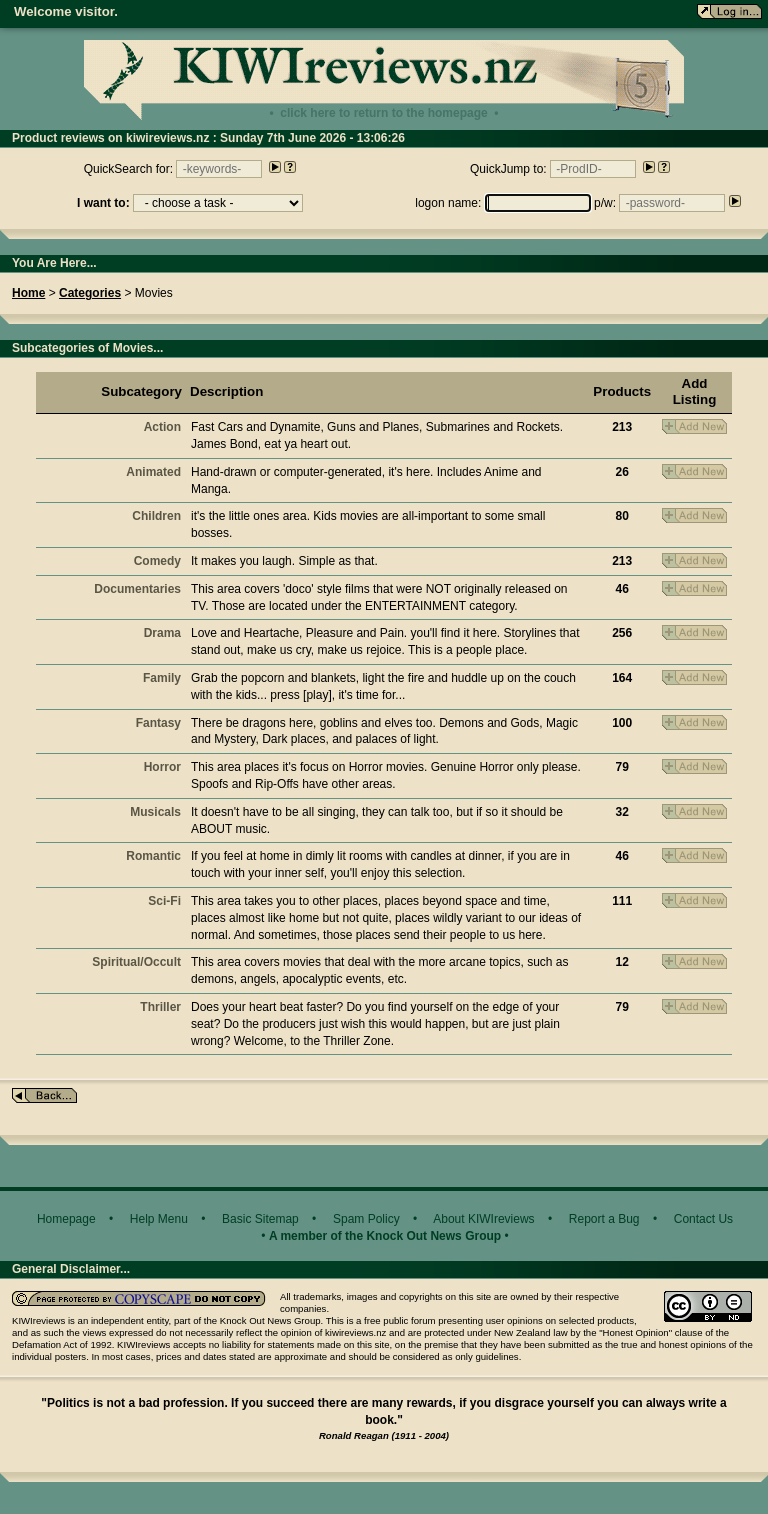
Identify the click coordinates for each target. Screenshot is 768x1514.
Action (162, 427)
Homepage (66, 1219)
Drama (162, 633)
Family (162, 678)
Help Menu (159, 1219)
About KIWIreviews (483, 1219)
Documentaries (137, 589)
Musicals (155, 812)
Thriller (160, 1007)
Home (28, 293)
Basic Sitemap (260, 1219)
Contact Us (703, 1219)
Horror (162, 767)
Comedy (157, 561)
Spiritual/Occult (136, 962)
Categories (90, 293)
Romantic (153, 856)
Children (156, 516)
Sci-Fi (164, 901)
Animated (153, 472)
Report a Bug (604, 1219)
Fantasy (158, 723)
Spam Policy (366, 1219)
